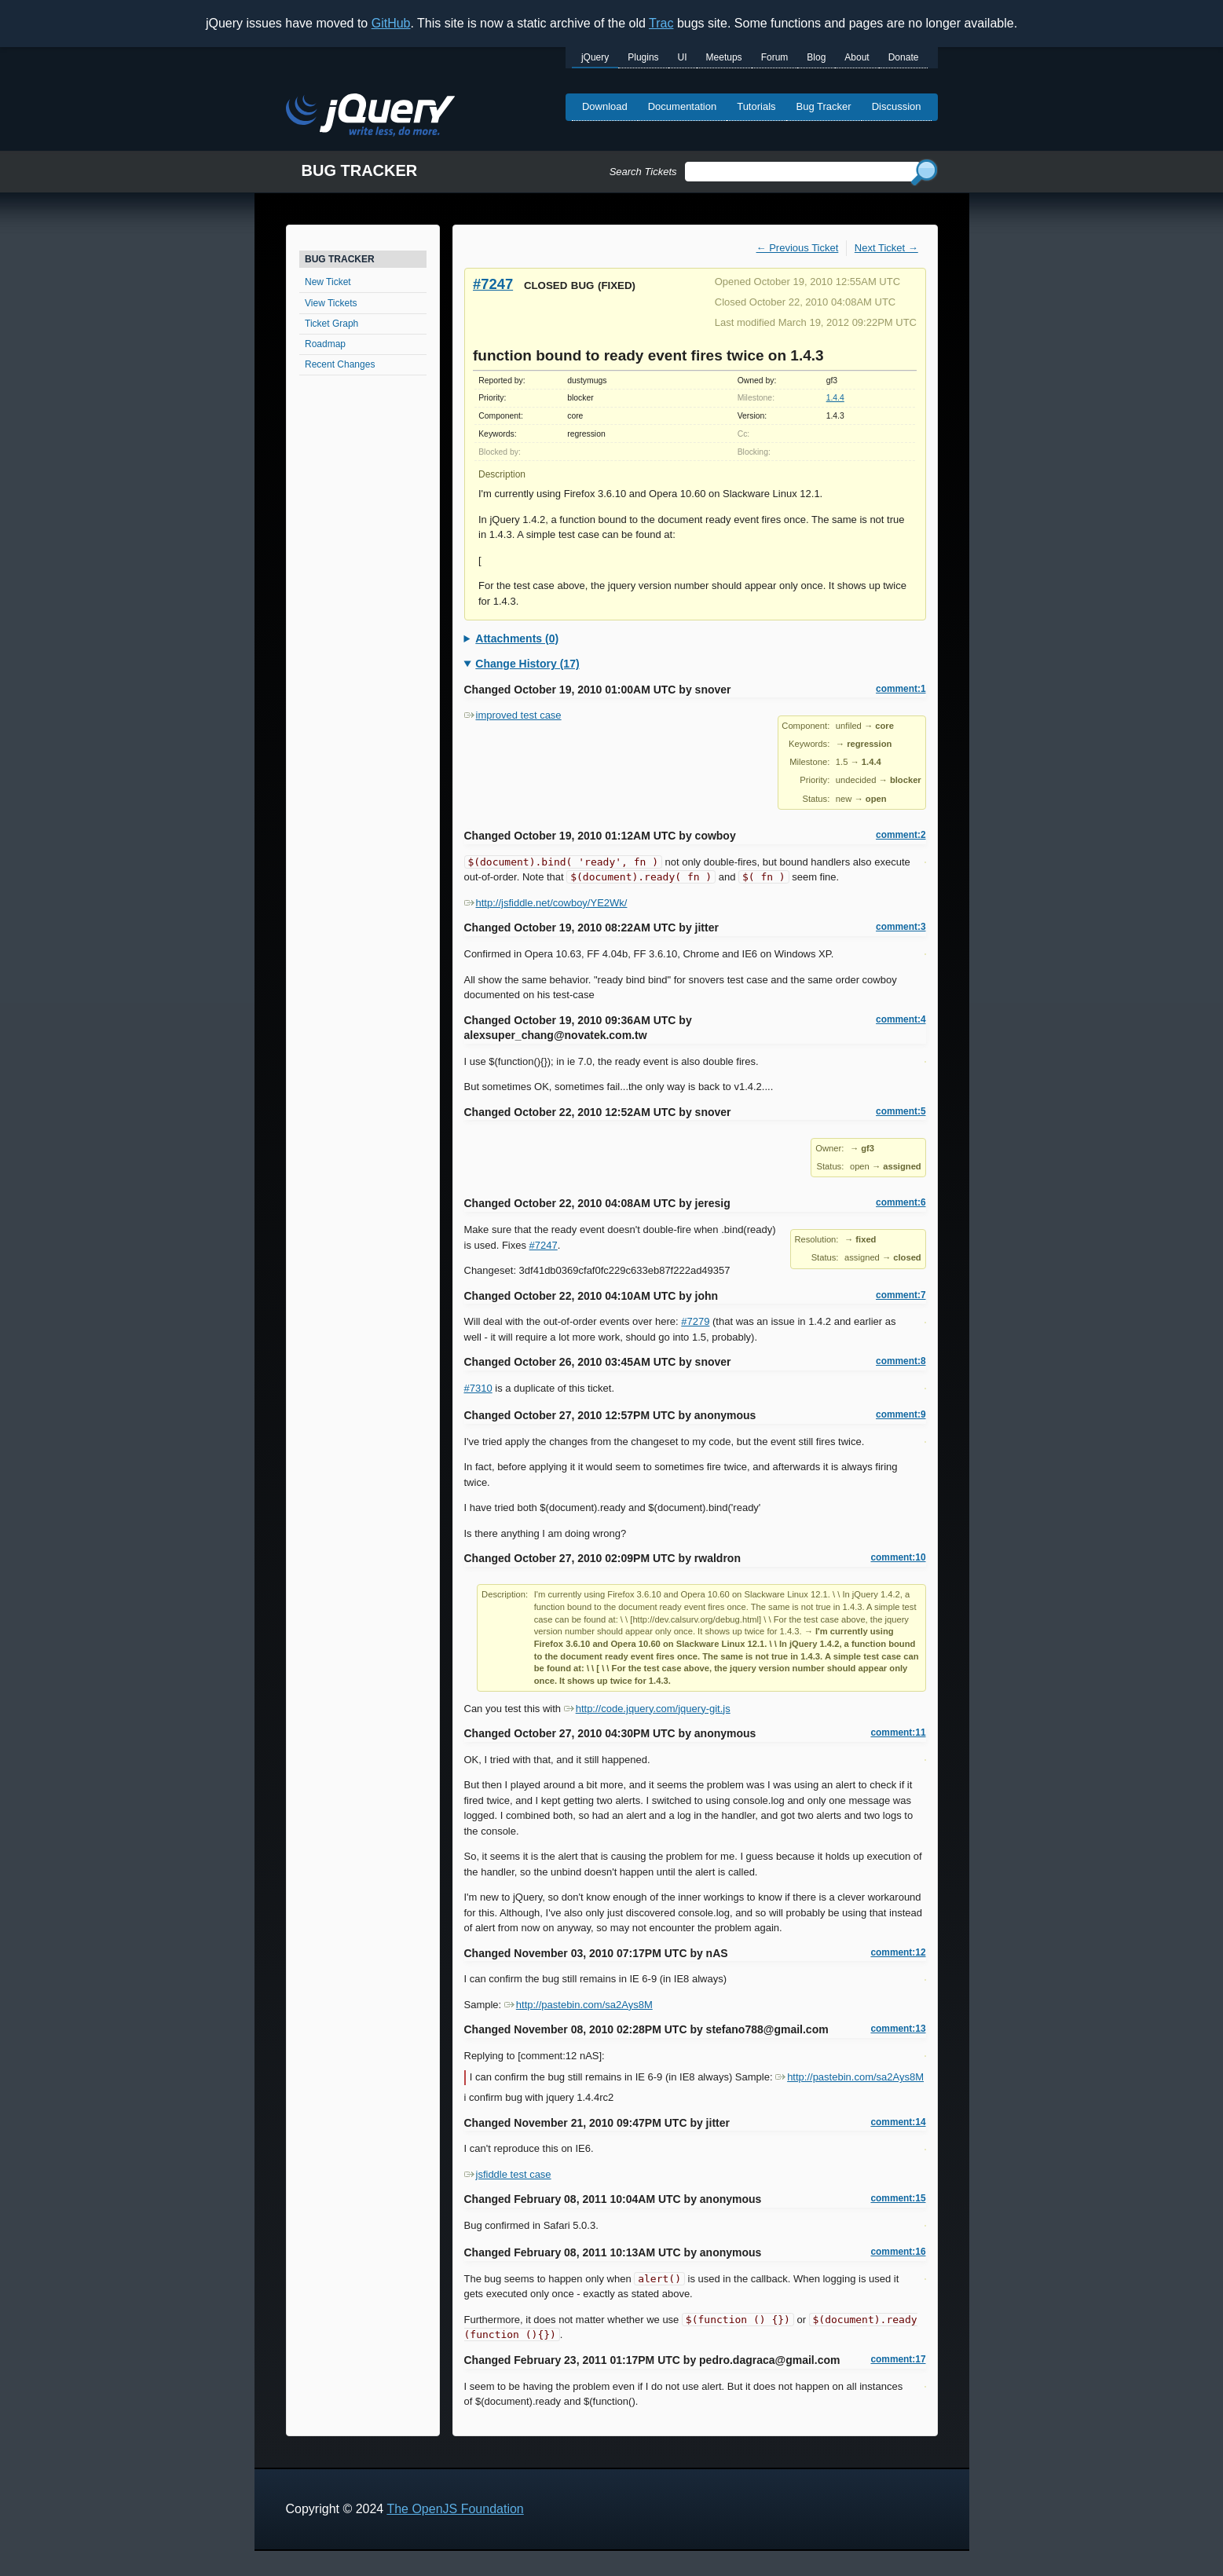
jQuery (595, 57)
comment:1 (900, 688)
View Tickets (331, 303)
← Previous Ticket (797, 248)
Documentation (682, 106)
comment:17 (897, 2359)
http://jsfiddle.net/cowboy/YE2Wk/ (546, 903)
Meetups (724, 57)
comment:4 (900, 1019)
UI (682, 57)
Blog (816, 57)
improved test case (513, 715)
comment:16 (897, 2251)
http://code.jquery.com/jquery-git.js (647, 1708)
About (856, 57)
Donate (903, 57)
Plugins (643, 57)
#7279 (695, 1321)
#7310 (478, 1388)
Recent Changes (340, 364)
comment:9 (900, 1414)
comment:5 (900, 1111)
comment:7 (900, 1295)
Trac (661, 23)
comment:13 (897, 2028)
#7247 (493, 284)
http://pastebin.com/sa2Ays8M (578, 2005)
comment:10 (897, 1557)
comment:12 (897, 1952)
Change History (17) (527, 663)
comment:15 (897, 2198)
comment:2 (900, 834)
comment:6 (900, 1202)
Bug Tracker (823, 106)
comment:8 (900, 1361)
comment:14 (897, 2122)
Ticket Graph (331, 323)
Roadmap (325, 343)
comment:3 (900, 926)
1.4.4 (835, 397)
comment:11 (897, 1732)
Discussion (896, 106)
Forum (775, 57)
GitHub (391, 23)
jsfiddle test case (507, 2174)
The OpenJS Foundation (454, 2509)
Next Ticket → (886, 248)
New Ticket (328, 281)
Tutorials (756, 106)
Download (605, 106)
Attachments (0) (516, 638)
